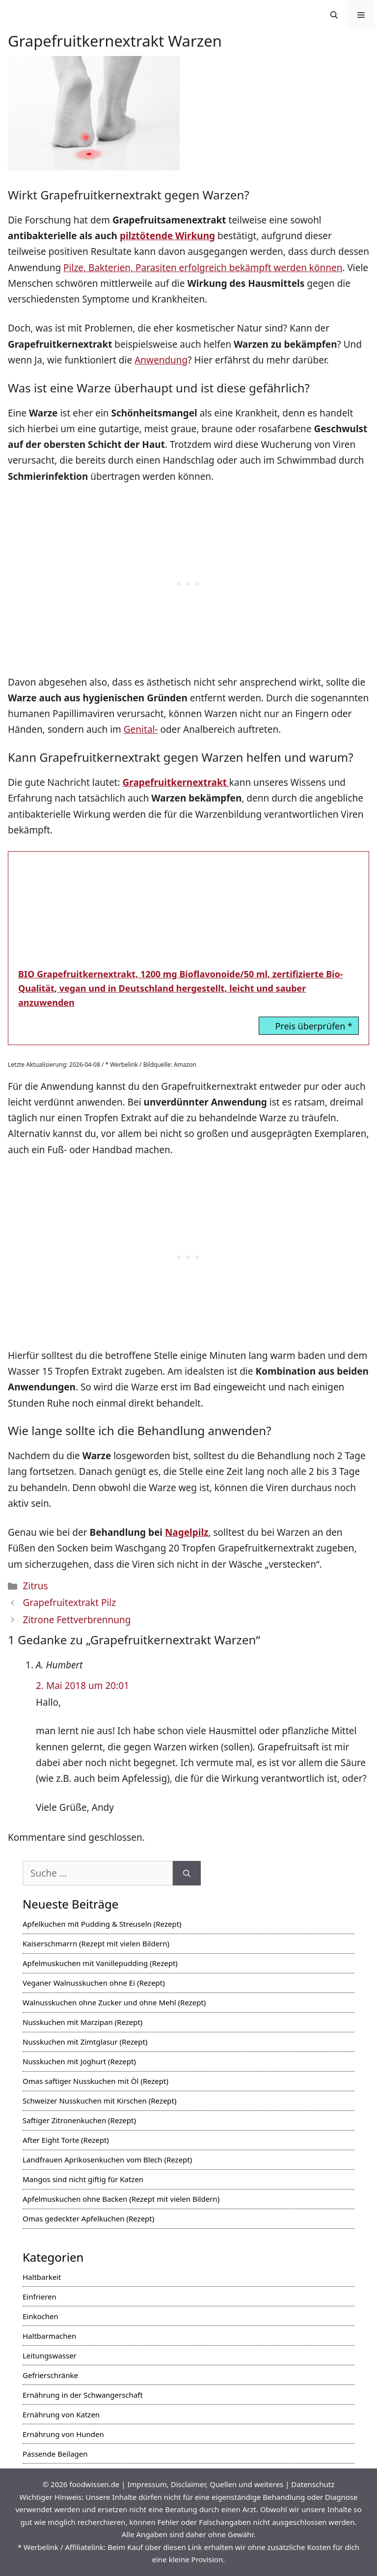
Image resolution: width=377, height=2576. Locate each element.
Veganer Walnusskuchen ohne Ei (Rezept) (94, 1983)
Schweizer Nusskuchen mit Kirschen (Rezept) (100, 2100)
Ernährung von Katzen (61, 2414)
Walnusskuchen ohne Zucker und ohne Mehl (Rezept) (114, 2002)
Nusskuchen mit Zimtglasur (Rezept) (85, 2042)
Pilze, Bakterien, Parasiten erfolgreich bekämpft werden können (202, 267)
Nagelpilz (187, 1532)
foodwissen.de (94, 2484)
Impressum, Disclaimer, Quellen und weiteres (205, 2484)
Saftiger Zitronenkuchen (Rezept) (79, 2120)
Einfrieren (39, 2296)
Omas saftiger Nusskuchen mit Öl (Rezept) (95, 2081)
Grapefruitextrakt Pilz (69, 1602)
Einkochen (40, 2316)
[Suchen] (187, 1873)
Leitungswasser (50, 2355)
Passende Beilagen (55, 2454)
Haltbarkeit (42, 2277)
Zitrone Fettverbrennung (77, 1619)
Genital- (141, 729)
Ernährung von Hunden (63, 2434)
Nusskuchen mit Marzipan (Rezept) (82, 2022)
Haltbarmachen (49, 2336)
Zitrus (35, 1585)
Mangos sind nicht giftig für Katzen (83, 2179)
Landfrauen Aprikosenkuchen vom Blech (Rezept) (107, 2159)
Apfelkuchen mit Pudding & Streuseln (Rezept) (102, 1924)
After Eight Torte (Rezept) (66, 2140)
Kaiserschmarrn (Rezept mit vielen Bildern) (96, 1943)
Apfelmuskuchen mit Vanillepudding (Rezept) (100, 1963)
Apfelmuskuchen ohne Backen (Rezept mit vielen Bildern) (121, 2199)
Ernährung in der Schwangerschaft (83, 2395)
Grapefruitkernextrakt (176, 782)
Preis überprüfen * (313, 1026)
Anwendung (161, 360)
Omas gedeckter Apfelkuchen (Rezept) (88, 2218)
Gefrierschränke (50, 2375)
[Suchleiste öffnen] (334, 14)
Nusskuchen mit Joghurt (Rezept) (79, 2061)
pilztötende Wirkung (167, 235)
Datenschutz (312, 2484)
